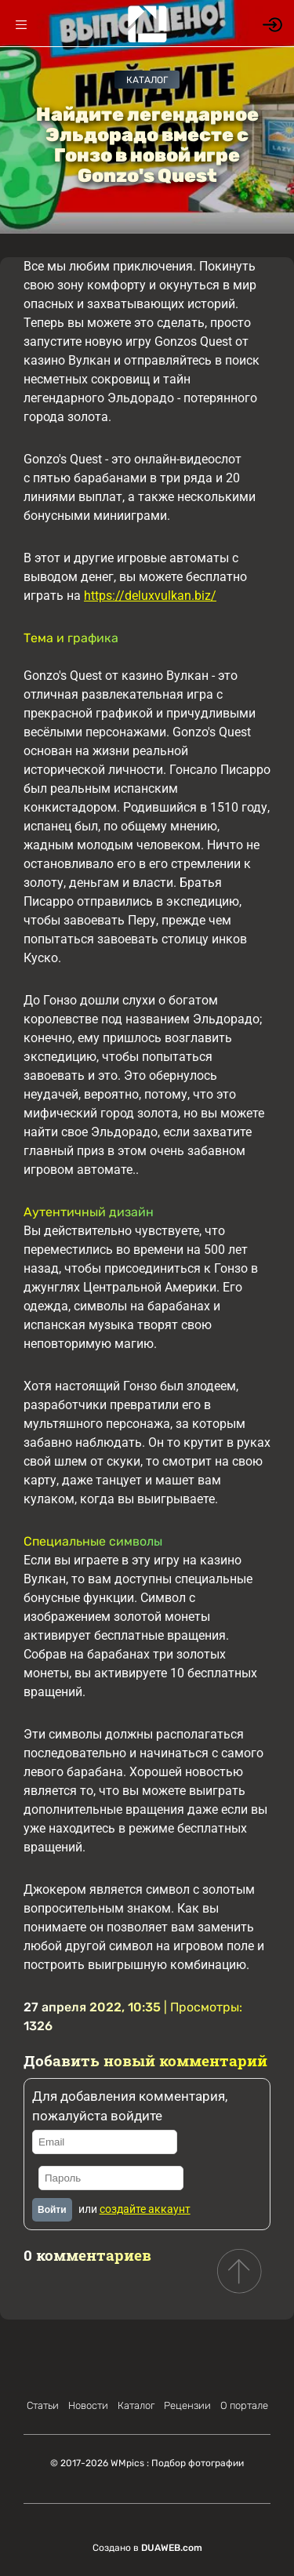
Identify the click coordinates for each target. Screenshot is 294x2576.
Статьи (43, 2405)
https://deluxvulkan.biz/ (150, 595)
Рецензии (187, 2405)
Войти (52, 2209)
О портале (244, 2405)
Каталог (147, 79)
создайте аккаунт (145, 2209)
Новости (88, 2405)
